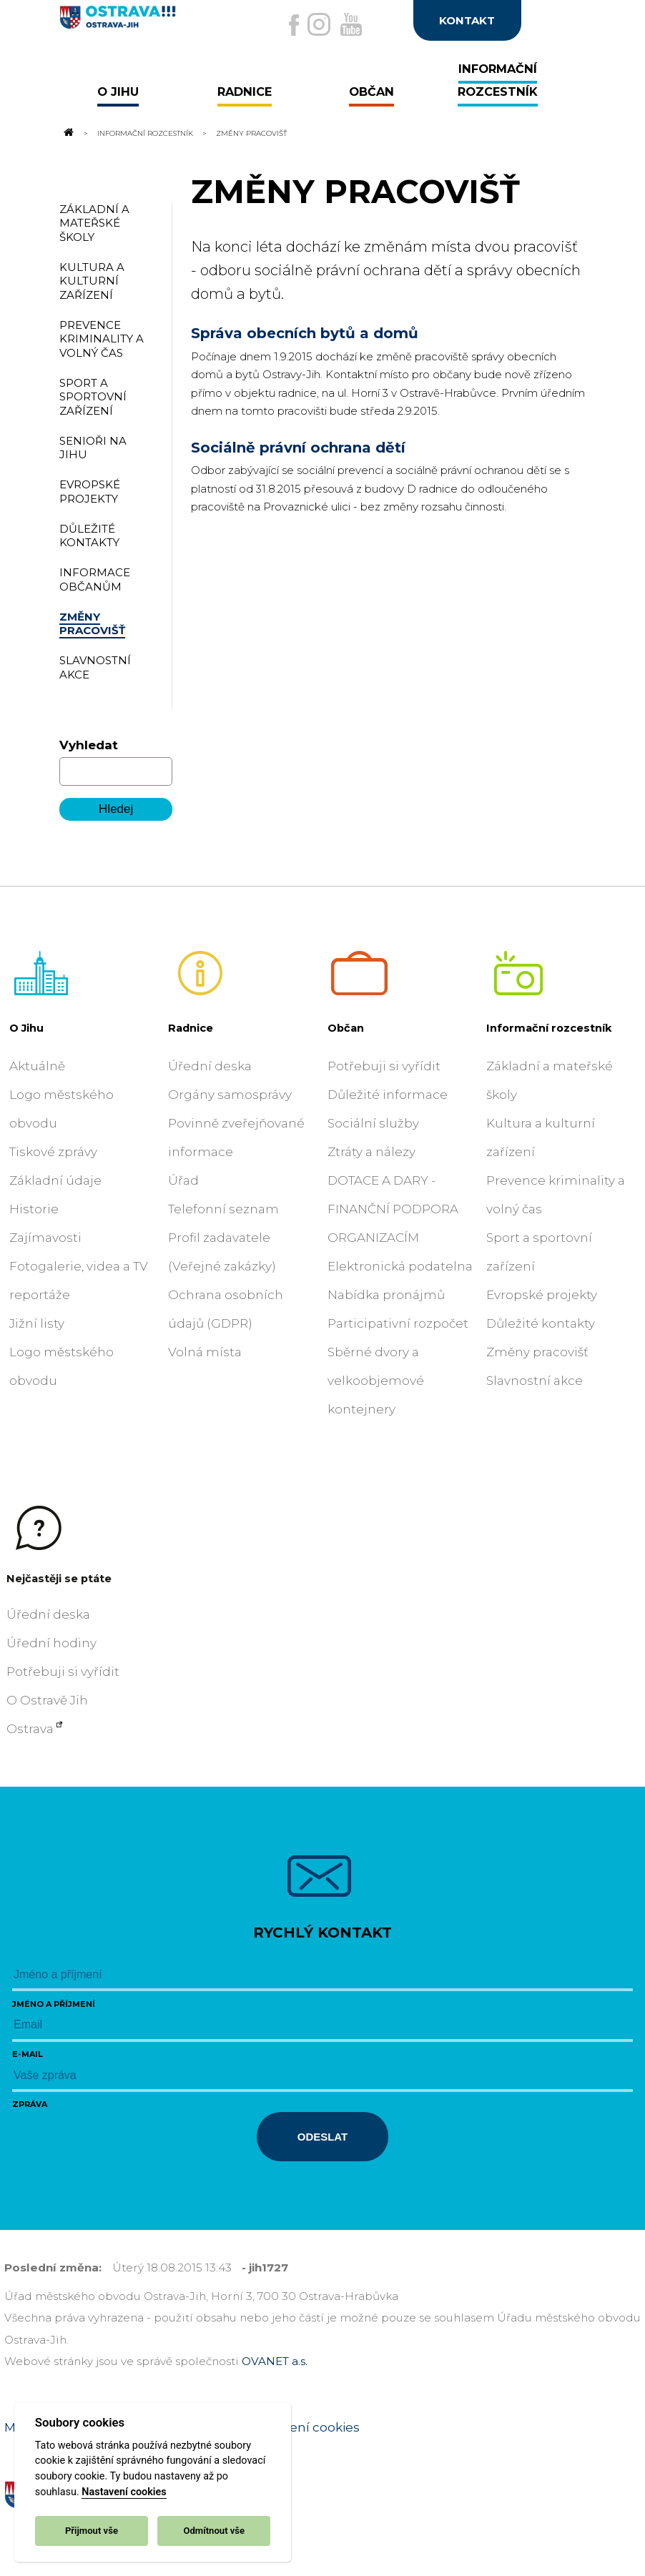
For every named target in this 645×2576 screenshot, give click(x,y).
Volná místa (205, 1352)
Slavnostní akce (534, 1380)
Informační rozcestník (145, 133)
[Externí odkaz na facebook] (294, 25)
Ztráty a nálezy (371, 1152)
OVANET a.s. (274, 2361)
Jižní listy (36, 1323)
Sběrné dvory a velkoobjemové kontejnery (376, 1380)
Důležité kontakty (540, 1323)
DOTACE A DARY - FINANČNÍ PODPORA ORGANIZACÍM (393, 1209)
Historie (34, 1209)
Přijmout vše (91, 2530)
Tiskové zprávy (53, 1152)
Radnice (190, 1028)
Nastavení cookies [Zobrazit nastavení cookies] (303, 2427)
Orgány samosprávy (230, 1094)
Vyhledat (88, 745)
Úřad (183, 1180)
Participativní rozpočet (398, 1323)
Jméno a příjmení (53, 2004)
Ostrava (30, 1729)
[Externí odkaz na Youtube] (351, 24)
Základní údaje (55, 1180)
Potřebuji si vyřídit (384, 1066)
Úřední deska (210, 1066)
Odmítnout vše (214, 2530)
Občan (346, 1028)
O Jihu (26, 1028)
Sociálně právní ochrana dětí (298, 447)
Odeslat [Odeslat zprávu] (322, 2137)
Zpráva (29, 2104)
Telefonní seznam (223, 1209)
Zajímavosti (45, 1237)
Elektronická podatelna (400, 1266)
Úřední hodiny (51, 1643)
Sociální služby (373, 1123)
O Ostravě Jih (47, 1700)
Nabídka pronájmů (386, 1295)
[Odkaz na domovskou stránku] (68, 133)
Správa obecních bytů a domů (304, 333)
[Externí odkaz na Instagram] (318, 24)
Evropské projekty (541, 1295)
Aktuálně (37, 1066)
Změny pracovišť (537, 1352)
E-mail (27, 2054)
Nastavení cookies (124, 2492)
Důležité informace (388, 1094)
